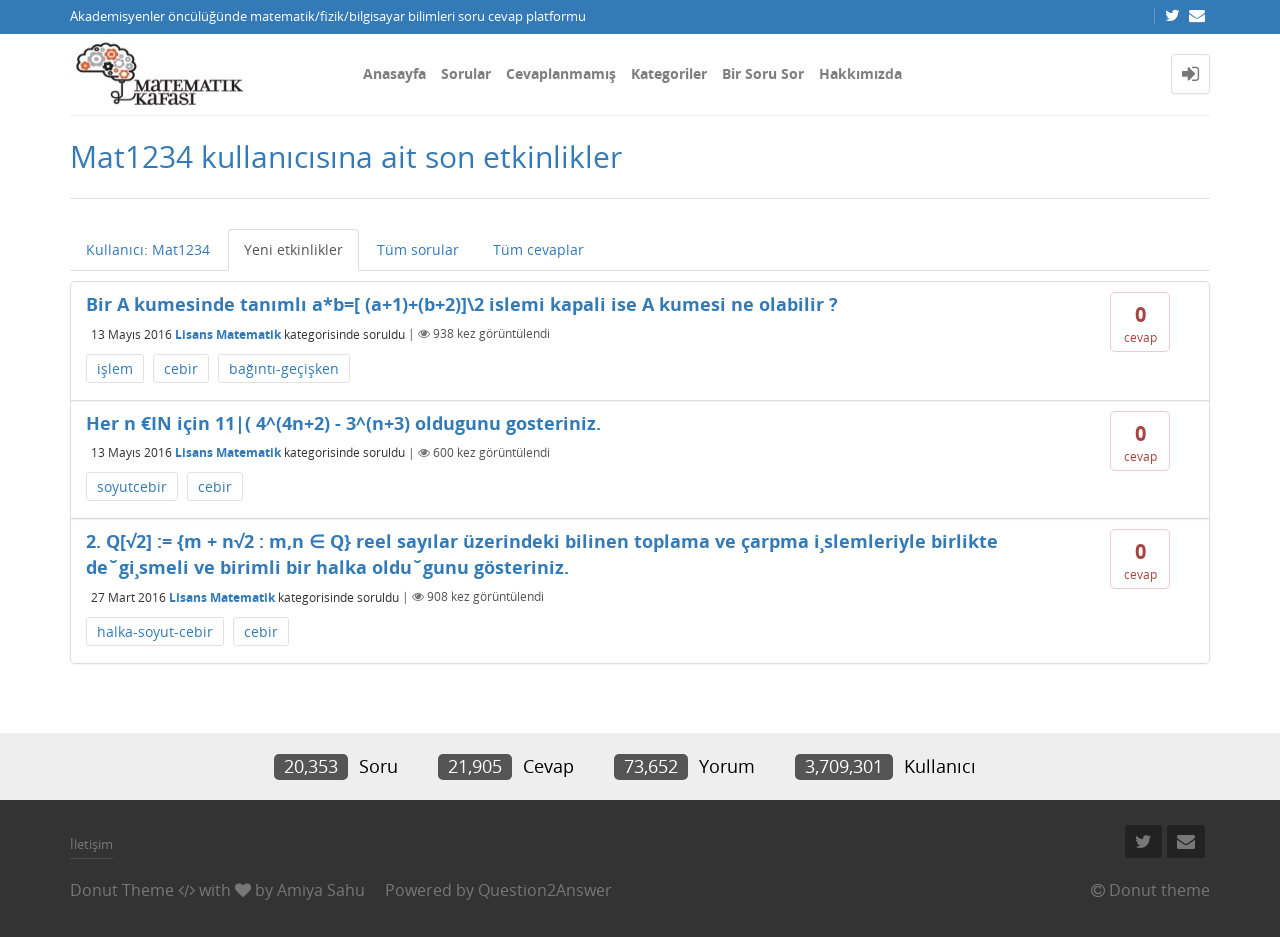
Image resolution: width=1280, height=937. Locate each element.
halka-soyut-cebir (155, 631)
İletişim (91, 844)
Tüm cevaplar (538, 249)
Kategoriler (669, 73)
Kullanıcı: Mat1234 (148, 249)
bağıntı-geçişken (284, 368)
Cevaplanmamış (561, 73)
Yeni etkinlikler (293, 249)
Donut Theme (122, 890)
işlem (115, 368)
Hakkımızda (860, 73)
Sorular (466, 73)
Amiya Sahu (321, 890)
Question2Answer (545, 890)
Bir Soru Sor (763, 73)
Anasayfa (394, 73)
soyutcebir (132, 486)
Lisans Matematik (228, 333)
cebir (181, 368)
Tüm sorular (418, 249)
